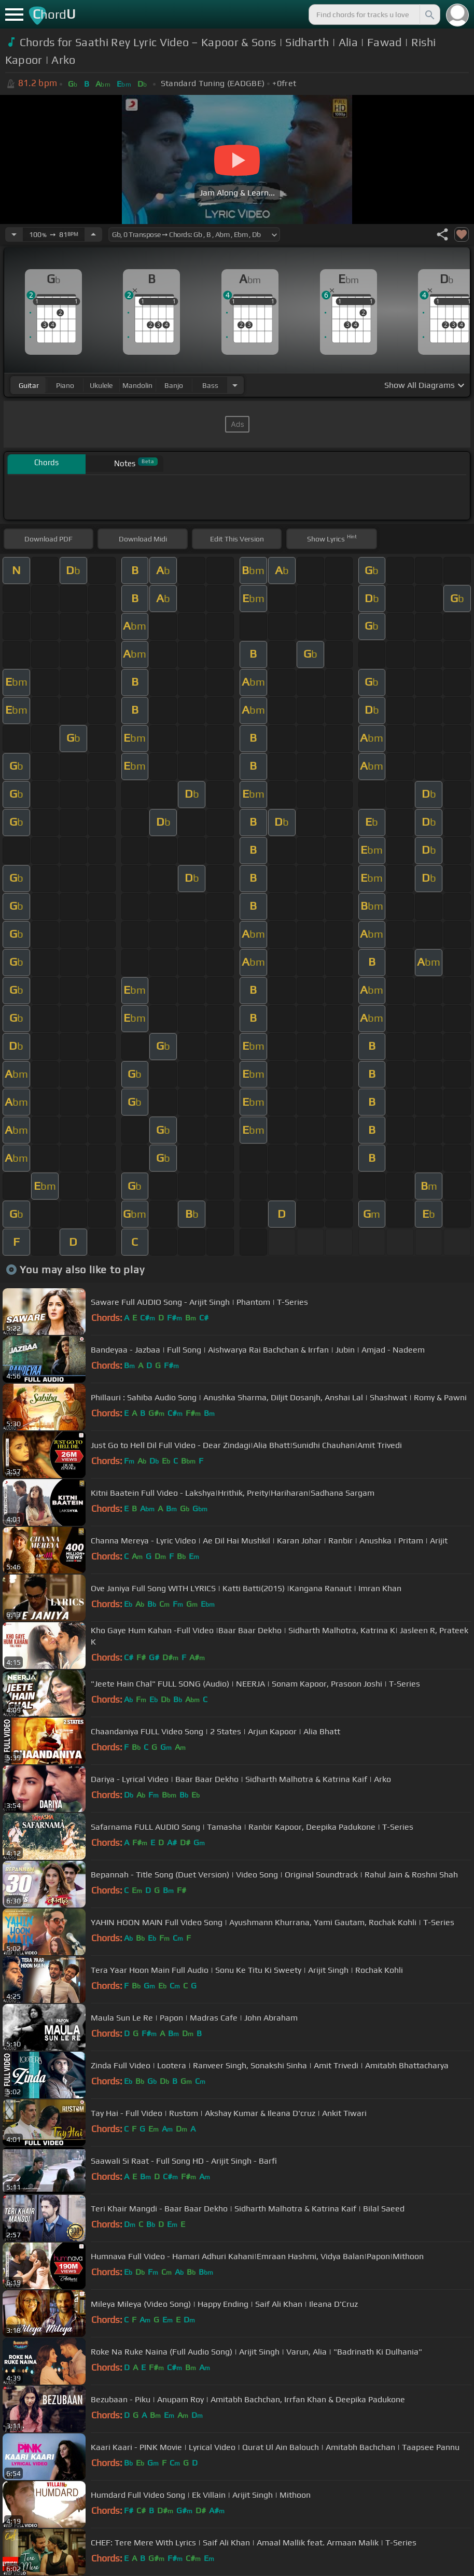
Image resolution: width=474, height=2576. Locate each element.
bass (210, 385)
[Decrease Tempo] (14, 234)
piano (65, 385)
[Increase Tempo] (93, 234)
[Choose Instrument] (235, 385)
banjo (173, 385)
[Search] (429, 14)
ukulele (101, 385)
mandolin (137, 385)
